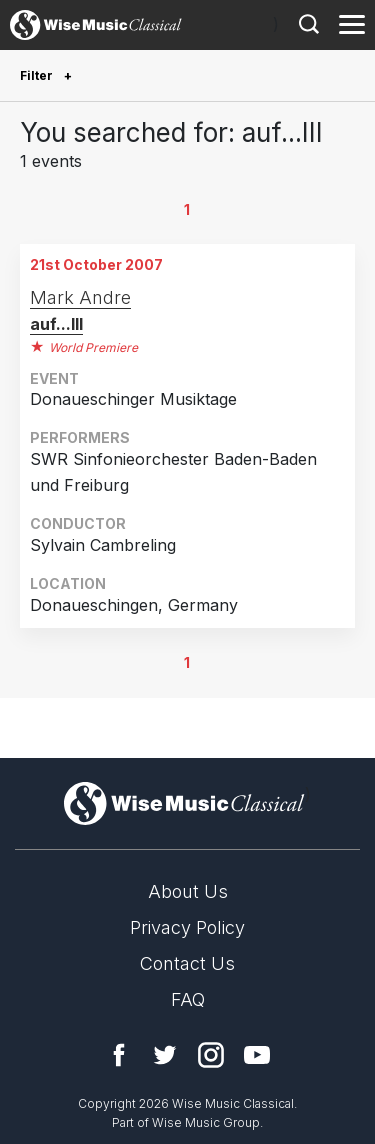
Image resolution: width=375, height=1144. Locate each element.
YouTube (257, 1055)
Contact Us (187, 963)
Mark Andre (80, 297)
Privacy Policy (187, 927)
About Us (188, 891)
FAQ (188, 999)
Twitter (165, 1055)
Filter (38, 75)
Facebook (119, 1055)
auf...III (56, 324)
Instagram (211, 1055)
